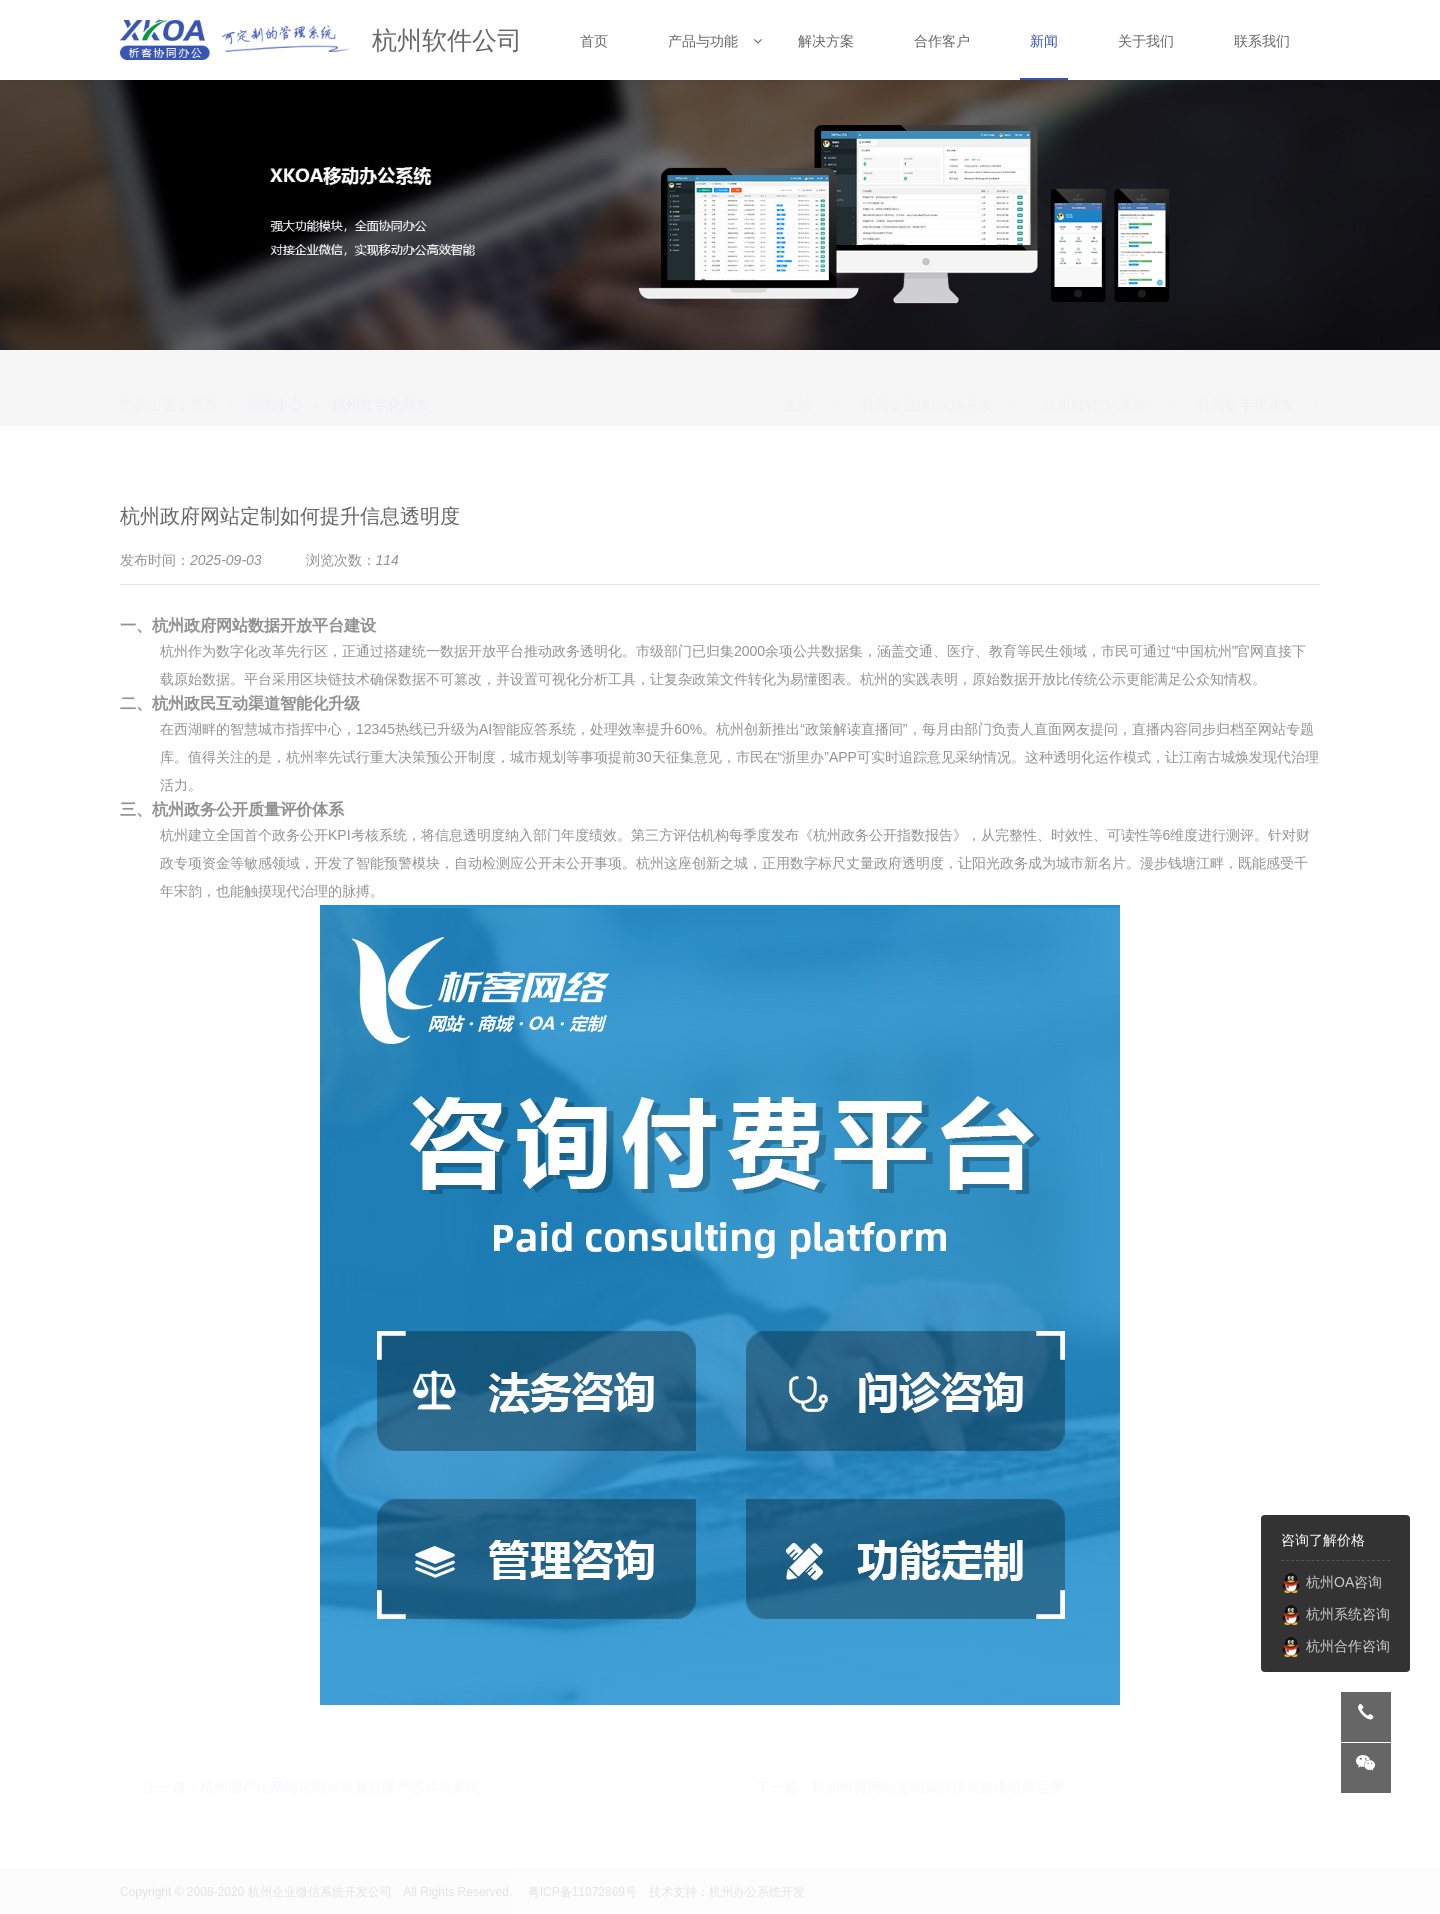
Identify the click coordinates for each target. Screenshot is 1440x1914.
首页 (204, 388)
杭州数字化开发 (381, 388)
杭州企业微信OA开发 (927, 388)
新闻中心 (275, 388)
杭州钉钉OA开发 (1095, 388)
